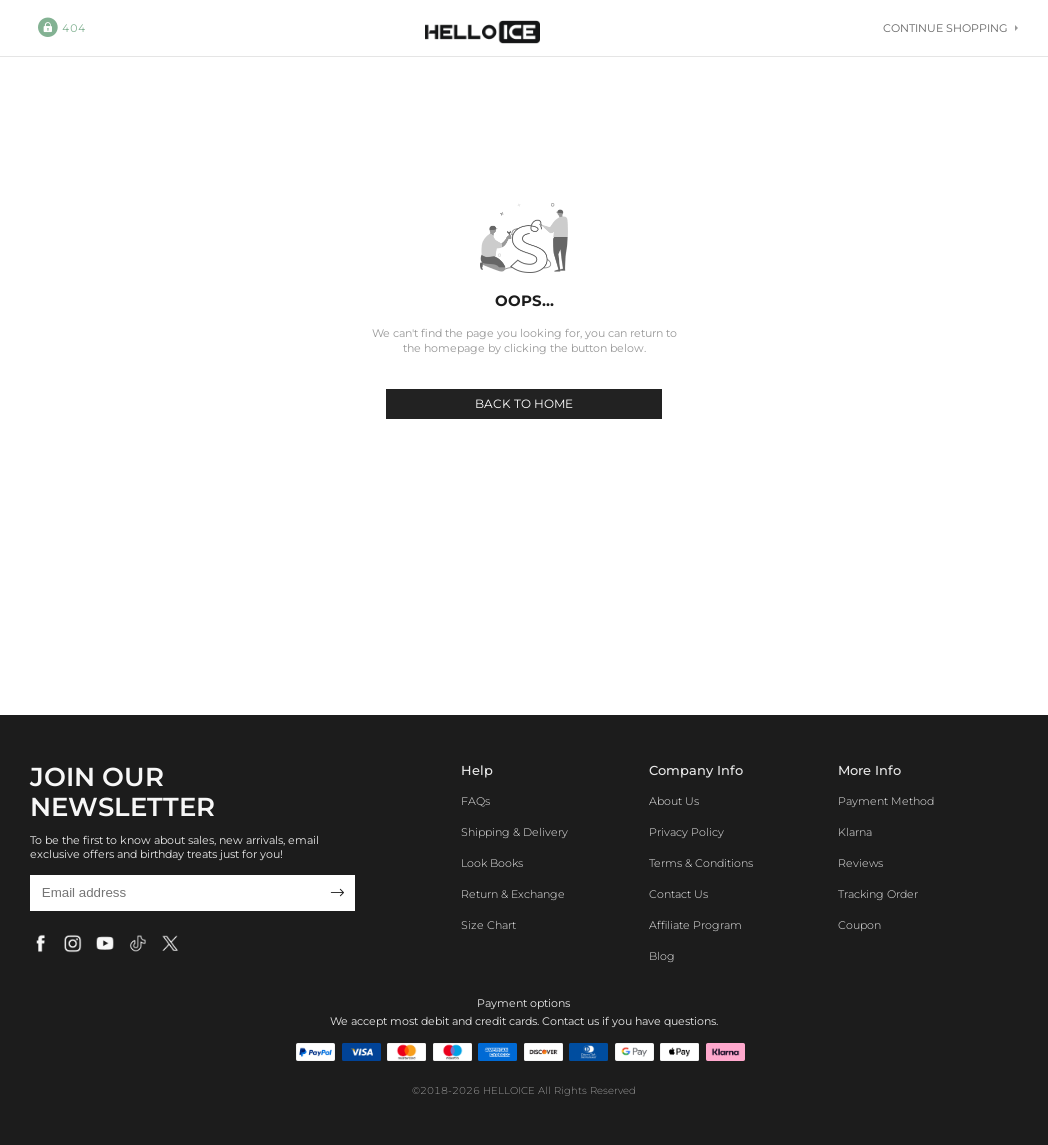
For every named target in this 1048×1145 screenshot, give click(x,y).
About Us (674, 801)
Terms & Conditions (701, 863)
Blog (662, 956)
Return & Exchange (513, 894)
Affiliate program (695, 925)
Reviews (860, 863)
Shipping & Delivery (514, 832)
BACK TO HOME (524, 403)
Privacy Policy (686, 832)
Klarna (855, 832)
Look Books (492, 863)
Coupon (859, 925)
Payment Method (886, 801)
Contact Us (678, 894)
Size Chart (488, 925)
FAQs (475, 801)
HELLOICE (509, 1090)
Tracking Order (878, 894)
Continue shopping (950, 28)
